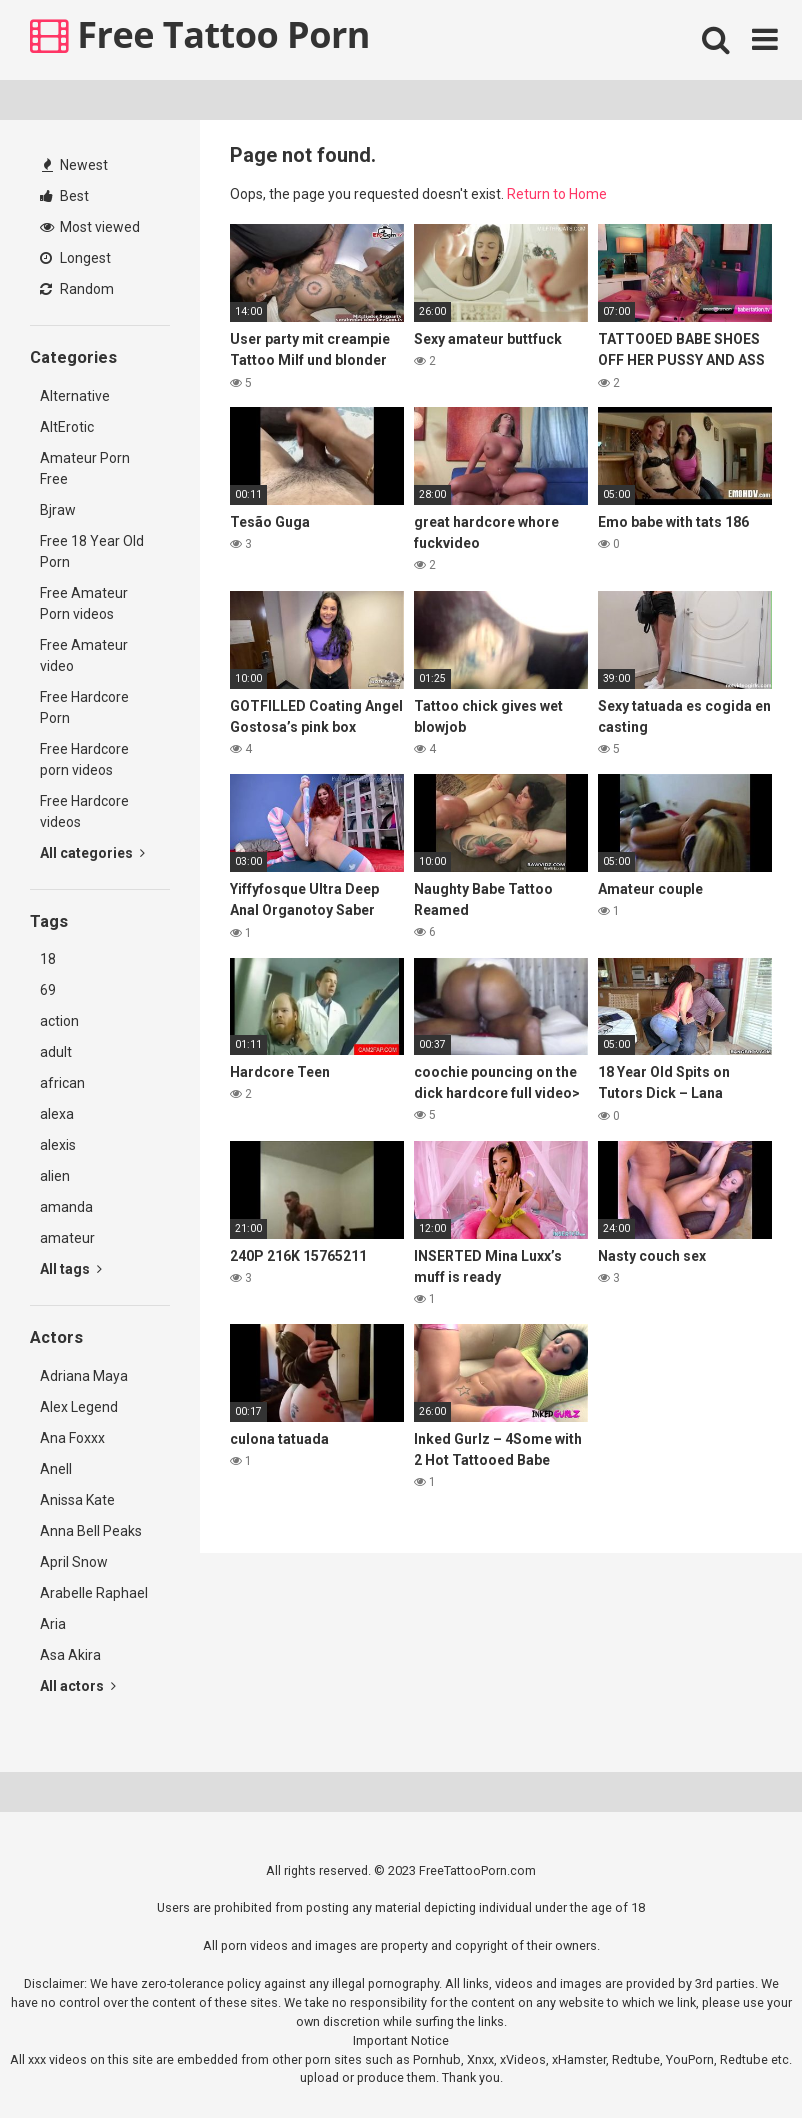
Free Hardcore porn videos (84, 759)
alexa (57, 1114)
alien (55, 1176)
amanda (66, 1207)
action (59, 1021)
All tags (71, 1269)
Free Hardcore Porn (84, 707)
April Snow (74, 1562)
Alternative (75, 396)
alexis (58, 1145)
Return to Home (557, 194)
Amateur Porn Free (85, 468)
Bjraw (58, 510)
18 (48, 959)
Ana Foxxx (72, 1438)
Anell (56, 1469)
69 (48, 990)
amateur (67, 1238)
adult (56, 1052)
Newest (75, 165)
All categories (92, 853)
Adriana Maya (84, 1376)
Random (77, 289)
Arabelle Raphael (94, 1593)
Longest (75, 258)
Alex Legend (79, 1407)
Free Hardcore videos (84, 811)
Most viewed (90, 227)
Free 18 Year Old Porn (92, 551)
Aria (53, 1624)
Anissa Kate (77, 1500)
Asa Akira (70, 1655)
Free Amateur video (84, 655)
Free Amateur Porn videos (84, 603)
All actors (78, 1686)
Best (64, 196)
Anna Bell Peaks (91, 1531)
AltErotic (67, 427)
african (62, 1083)
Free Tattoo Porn (200, 34)
